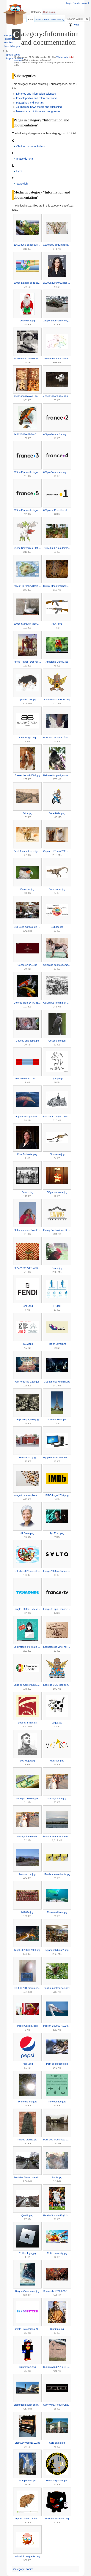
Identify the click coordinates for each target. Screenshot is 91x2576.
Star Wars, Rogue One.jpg (57, 2404)
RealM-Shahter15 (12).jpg (57, 2215)
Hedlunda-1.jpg (27, 1457)
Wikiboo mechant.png (57, 2518)
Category (18, 2569)
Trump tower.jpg (27, 2480)
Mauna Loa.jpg (27, 1874)
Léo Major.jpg (27, 1760)
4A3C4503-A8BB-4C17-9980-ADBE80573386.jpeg (27, 434)
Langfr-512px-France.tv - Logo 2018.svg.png (57, 1609)
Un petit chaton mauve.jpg (27, 2518)
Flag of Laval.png (57, 1343)
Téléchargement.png (57, 2480)
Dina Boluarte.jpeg (27, 1154)
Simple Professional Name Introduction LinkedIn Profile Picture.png (27, 2329)
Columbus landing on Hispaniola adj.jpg (57, 1002)
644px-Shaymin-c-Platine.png (27, 548)
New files (8, 42)
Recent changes (12, 46)
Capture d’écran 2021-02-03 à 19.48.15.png (57, 851)
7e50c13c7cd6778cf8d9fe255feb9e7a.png (27, 586)
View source (42, 19)
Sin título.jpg (57, 2329)
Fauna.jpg (56, 1268)
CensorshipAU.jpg (27, 965)
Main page (9, 35)
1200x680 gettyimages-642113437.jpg (57, 244)
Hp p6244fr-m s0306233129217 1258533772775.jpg (57, 1457)
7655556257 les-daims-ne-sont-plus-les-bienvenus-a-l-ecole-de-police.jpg (57, 548)
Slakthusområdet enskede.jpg (27, 2404)
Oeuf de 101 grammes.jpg (27, 1988)
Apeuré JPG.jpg (27, 699)
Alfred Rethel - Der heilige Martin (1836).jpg (27, 661)
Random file (9, 39)
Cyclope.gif (57, 1078)
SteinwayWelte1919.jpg (27, 2442)
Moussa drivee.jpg (57, 1912)
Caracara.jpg (27, 889)
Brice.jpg (27, 813)
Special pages (13, 54)
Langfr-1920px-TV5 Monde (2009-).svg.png (27, 1609)
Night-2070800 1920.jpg (27, 1950)
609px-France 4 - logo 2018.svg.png (57, 472)
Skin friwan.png (27, 2367)
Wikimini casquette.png (27, 2556)
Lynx (19, 171)
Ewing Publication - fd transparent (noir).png (57, 1230)
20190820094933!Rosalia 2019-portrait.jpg (57, 282)
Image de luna (24, 158)
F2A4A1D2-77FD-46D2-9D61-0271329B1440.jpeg (27, 1268)
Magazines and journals (30, 102)
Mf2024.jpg (27, 1912)
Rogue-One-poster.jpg (27, 2291)
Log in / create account (77, 3)
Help (76, 24)
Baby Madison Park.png (57, 699)
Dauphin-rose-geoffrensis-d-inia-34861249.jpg (27, 1116)
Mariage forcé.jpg (57, 1798)
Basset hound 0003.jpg (27, 775)
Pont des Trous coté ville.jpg (27, 2177)
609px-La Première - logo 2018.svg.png (57, 510)
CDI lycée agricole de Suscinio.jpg (27, 927)
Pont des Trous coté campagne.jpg (57, 2139)
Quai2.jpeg (27, 2215)
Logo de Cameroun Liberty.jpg (27, 1684)
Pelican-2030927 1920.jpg (57, 2025)
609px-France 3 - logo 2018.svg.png (27, 472)
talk (71, 57)
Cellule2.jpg (57, 927)
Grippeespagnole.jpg (27, 1419)
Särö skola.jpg (57, 2442)
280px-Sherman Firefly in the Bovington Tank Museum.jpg (57, 320)
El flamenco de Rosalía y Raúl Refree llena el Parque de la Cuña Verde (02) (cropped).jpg (27, 1230)
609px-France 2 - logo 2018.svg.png (57, 434)
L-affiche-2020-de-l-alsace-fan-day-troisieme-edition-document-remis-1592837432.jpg (27, 1571)
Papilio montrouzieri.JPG (56, 1988)
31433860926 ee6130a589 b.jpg (27, 396)
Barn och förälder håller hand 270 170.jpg (57, 737)
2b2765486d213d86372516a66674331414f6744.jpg (27, 358)
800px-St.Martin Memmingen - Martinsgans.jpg (27, 623)
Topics (29, 2569)
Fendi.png (27, 1305)
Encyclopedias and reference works (36, 98)
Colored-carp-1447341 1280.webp (27, 1002)
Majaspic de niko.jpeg (27, 1798)
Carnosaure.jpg (57, 889)
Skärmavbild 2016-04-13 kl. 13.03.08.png (57, 2367)
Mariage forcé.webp (27, 1836)
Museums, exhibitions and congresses (38, 111)
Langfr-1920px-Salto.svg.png (57, 1571)
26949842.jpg (27, 320)
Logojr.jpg (57, 1722)
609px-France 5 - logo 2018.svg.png (27, 510)
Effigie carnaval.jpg (57, 1192)
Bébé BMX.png (57, 813)
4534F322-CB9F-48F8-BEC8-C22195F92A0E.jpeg (57, 396)
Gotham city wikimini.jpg (57, 1381)
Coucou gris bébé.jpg (27, 1040)
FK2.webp (27, 1343)
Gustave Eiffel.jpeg (57, 1419)
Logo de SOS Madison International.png (57, 1684)
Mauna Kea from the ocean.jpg (57, 1836)
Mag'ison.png (57, 1760)
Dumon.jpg (27, 1192)
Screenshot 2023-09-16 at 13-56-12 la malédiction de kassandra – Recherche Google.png (57, 2291)
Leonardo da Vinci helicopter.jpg (57, 1646)
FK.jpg (57, 1305)
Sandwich (22, 183)
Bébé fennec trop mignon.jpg (27, 851)
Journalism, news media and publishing (39, 106)
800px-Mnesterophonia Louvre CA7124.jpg (57, 586)
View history (57, 19)
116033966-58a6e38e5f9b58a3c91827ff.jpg (27, 244)
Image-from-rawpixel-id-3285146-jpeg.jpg (27, 1495)
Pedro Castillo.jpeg (27, 2025)
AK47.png (57, 623)
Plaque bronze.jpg (27, 2139)
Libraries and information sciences (36, 93)
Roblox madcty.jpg (57, 2253)
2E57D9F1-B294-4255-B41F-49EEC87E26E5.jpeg (57, 358)
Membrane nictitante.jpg (57, 1874)
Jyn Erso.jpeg (57, 1533)
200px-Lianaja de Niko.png (27, 282)
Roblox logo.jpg (27, 2253)
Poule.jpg (57, 2177)
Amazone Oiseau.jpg (57, 661)
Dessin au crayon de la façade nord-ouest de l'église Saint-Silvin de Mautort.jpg (57, 1116)
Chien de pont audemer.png (57, 965)
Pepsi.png (27, 2063)
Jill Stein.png (27, 1533)
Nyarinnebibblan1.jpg (57, 1950)
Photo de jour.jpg (27, 2101)
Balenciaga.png (27, 737)
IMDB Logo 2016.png (56, 1495)
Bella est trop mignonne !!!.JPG (57, 775)
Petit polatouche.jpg (57, 2063)
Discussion (49, 12)
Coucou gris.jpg (56, 1040)
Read (31, 19)
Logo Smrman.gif (27, 1722)
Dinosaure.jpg (57, 1154)
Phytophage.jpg (56, 2101)
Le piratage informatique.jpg (27, 1646)
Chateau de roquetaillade (31, 146)
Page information (14, 58)
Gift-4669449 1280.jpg (27, 1381)
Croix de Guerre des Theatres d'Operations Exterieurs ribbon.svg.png (27, 1078)
